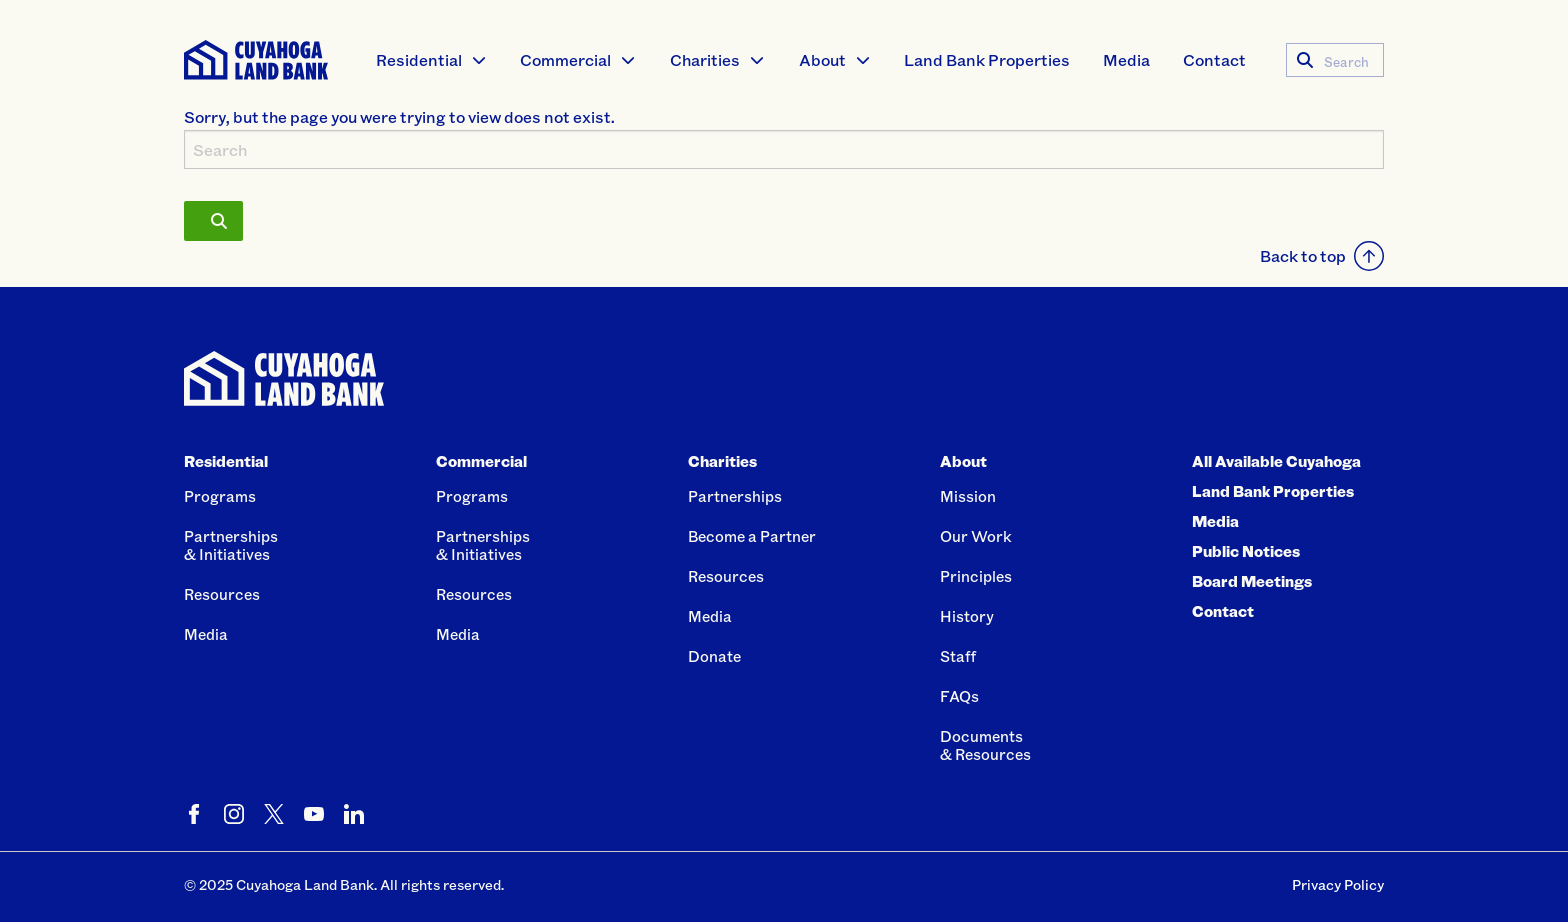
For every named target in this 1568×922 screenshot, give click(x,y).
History (967, 616)
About (822, 59)
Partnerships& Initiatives (231, 545)
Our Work (976, 536)
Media (1126, 59)
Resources (222, 594)
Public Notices (1246, 551)
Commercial (565, 59)
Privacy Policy (1338, 884)
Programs (220, 496)
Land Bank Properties (987, 59)
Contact (1214, 59)
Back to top (1322, 256)
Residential (419, 59)
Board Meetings (1252, 581)
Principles (976, 576)
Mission (968, 496)
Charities (705, 59)
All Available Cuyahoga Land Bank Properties (1276, 476)
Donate (714, 656)
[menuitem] (432, 60)
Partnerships (735, 496)
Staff (958, 656)
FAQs (959, 696)
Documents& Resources (985, 745)
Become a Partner (752, 536)
